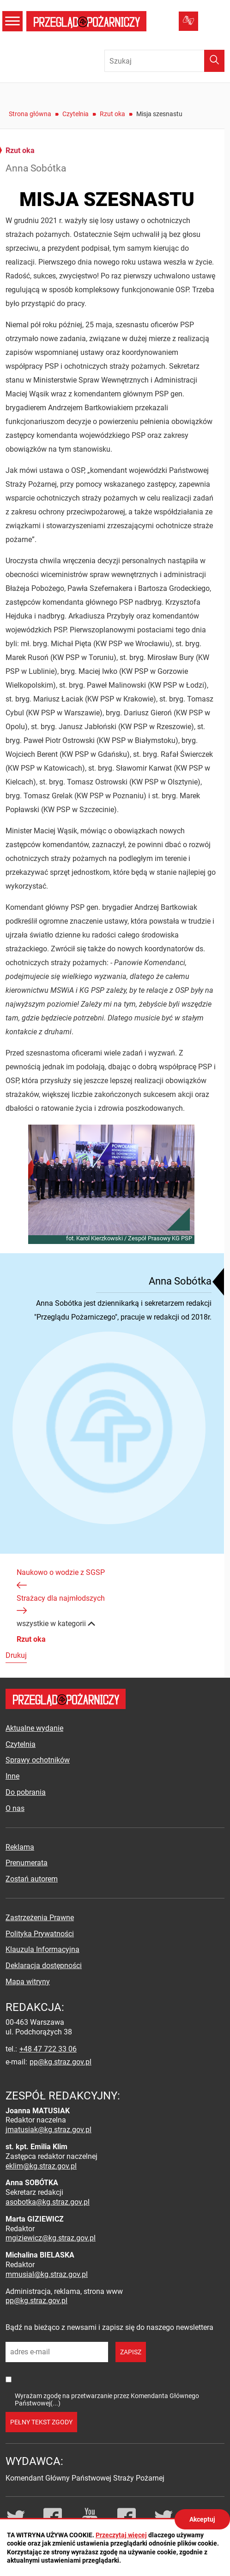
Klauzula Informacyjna (42, 1949)
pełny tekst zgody (41, 2422)
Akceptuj (202, 2519)
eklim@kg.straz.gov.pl (41, 2166)
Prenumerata (27, 1862)
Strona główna (30, 114)
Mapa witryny (28, 1981)
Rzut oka (112, 114)
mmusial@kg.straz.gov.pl (47, 2274)
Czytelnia (75, 114)
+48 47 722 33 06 (48, 2049)
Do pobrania (26, 1792)
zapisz (130, 2352)
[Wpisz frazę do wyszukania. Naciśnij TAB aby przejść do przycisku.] (164, 61)
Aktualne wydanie (34, 1728)
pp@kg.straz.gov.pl (60, 2061)
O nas (15, 1808)
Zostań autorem (32, 1879)
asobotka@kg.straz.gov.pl (48, 2202)
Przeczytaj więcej (121, 2535)
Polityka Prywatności (40, 1933)
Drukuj (16, 1655)
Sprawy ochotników (38, 1760)
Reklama (20, 1847)
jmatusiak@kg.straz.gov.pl (48, 2129)
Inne (12, 1776)
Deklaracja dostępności (44, 1965)
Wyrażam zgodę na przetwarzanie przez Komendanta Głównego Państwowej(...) (107, 2399)
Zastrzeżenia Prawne (40, 1917)
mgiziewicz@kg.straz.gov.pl (51, 2238)
